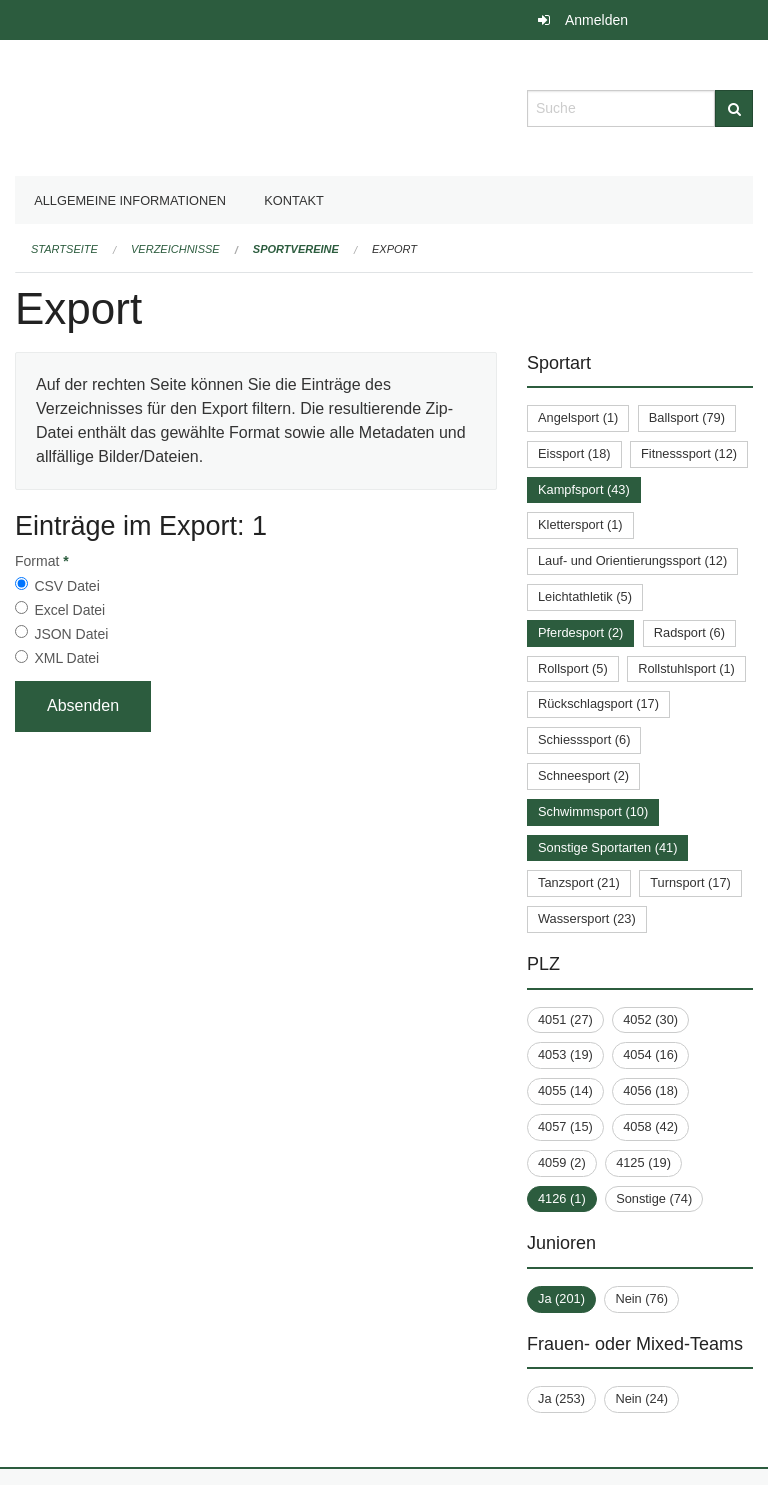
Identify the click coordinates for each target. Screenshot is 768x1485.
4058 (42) (650, 1126)
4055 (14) (565, 1090)
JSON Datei (71, 634)
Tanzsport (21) (579, 882)
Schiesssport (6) (584, 739)
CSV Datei (66, 586)
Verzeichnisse (175, 249)
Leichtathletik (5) (585, 596)
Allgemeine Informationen (130, 200)
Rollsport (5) (573, 668)
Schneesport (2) (583, 775)
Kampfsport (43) (584, 489)
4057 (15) (565, 1126)
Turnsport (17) (690, 882)
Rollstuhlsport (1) (686, 668)
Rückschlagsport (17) (598, 703)
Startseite (64, 249)
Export (394, 249)
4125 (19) (643, 1162)
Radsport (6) (689, 632)
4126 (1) (562, 1198)
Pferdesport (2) (580, 632)
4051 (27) (565, 1019)
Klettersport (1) (580, 524)
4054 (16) (650, 1054)
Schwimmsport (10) (593, 811)
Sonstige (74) (654, 1198)
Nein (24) (641, 1398)
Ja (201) (561, 1298)
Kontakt (294, 200)
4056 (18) (650, 1090)
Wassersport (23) (587, 918)
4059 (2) (562, 1162)
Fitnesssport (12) (689, 453)
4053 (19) (565, 1054)
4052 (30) (650, 1019)
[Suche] (734, 108)
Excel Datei (69, 610)
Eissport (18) (574, 453)
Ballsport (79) (687, 417)
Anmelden (596, 20)
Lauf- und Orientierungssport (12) (632, 560)
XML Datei (66, 658)
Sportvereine (296, 249)
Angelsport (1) (578, 417)
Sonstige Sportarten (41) (607, 847)
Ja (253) (561, 1398)
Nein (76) (641, 1298)
